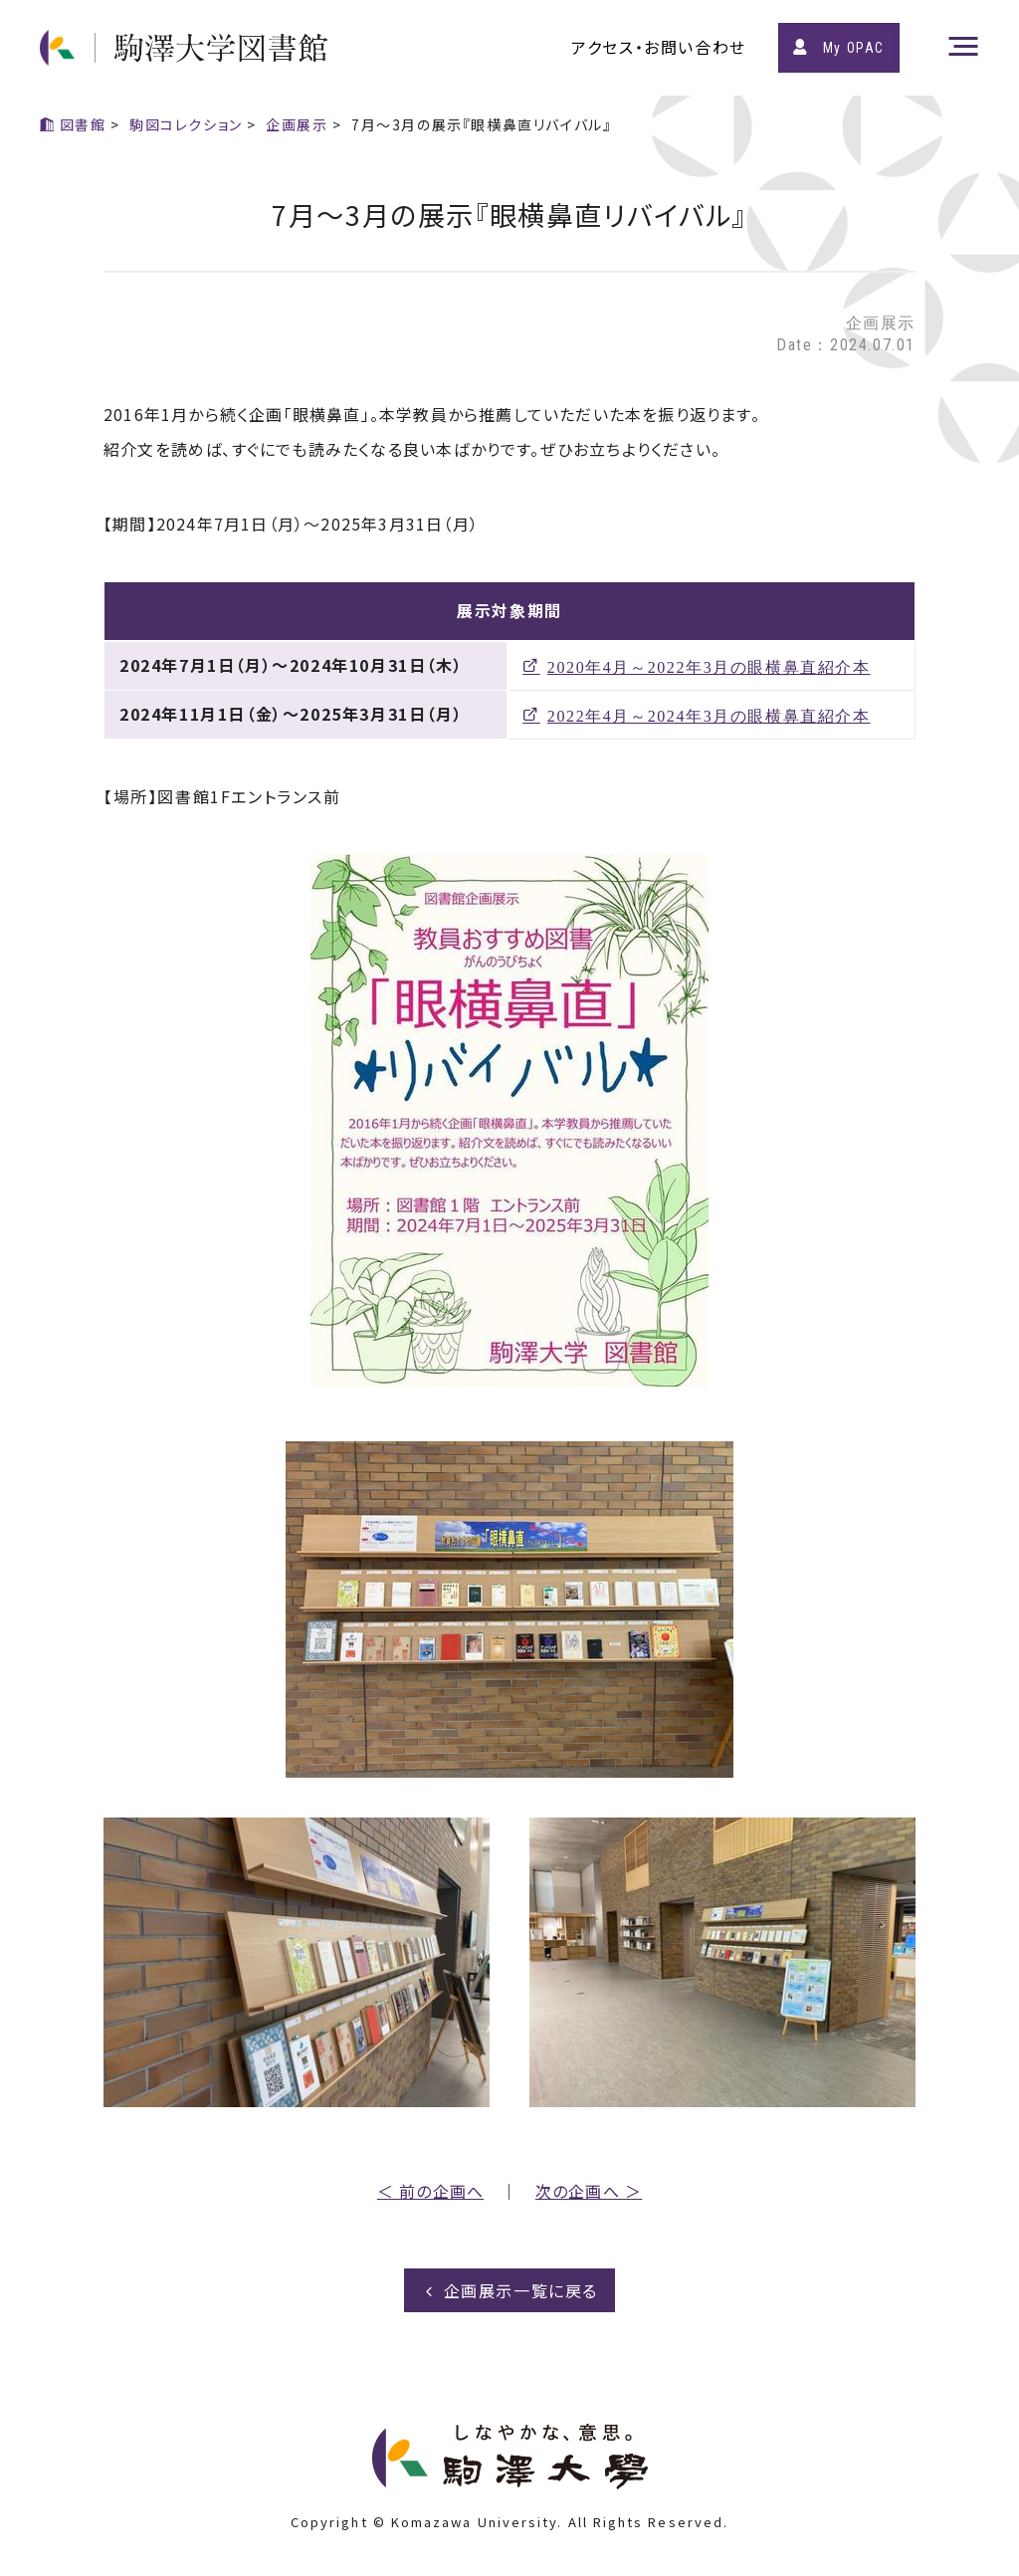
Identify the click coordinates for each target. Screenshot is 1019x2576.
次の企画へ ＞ (588, 2191)
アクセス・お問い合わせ (658, 47)
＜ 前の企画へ (430, 2191)
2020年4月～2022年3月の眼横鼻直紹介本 (709, 666)
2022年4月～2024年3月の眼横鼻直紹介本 (709, 715)
